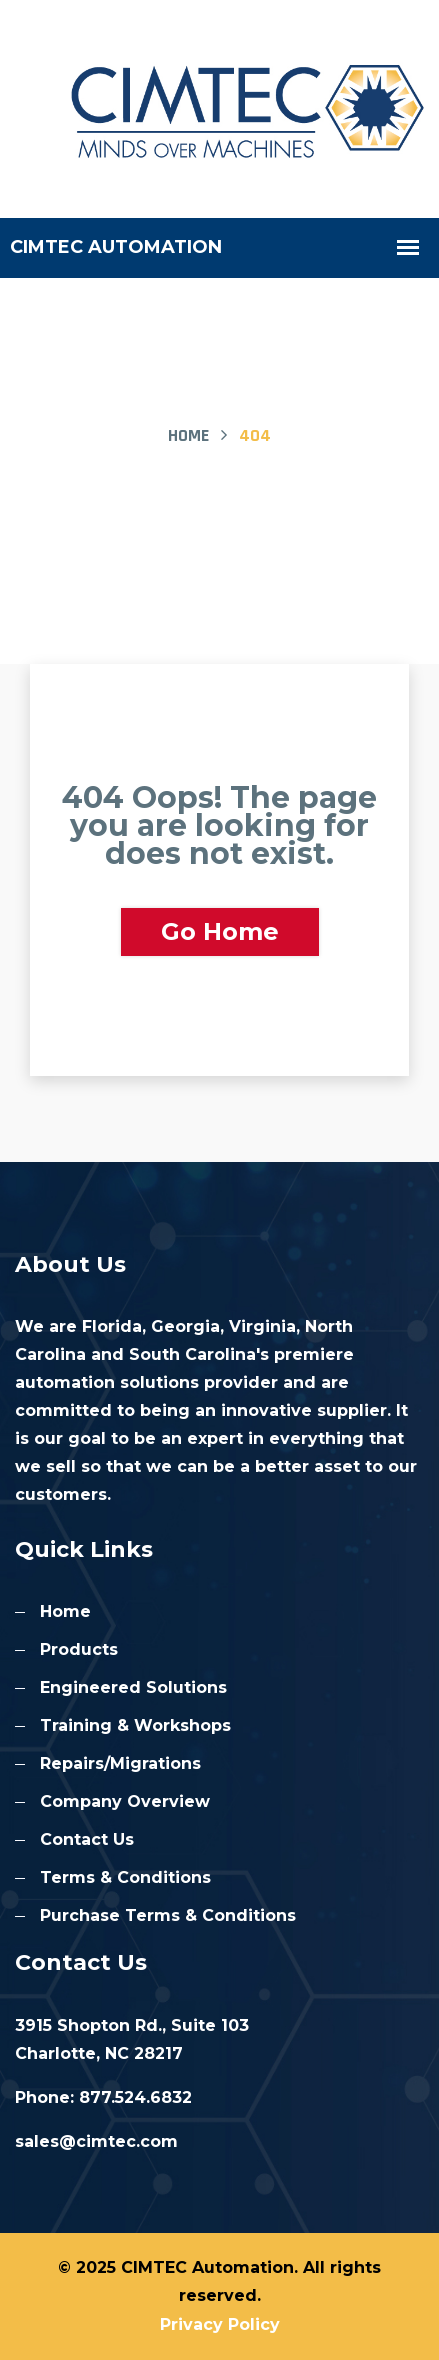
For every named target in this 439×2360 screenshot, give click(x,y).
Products (79, 1649)
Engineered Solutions (133, 1687)
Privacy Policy (220, 2324)
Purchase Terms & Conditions (168, 1915)
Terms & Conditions (125, 1877)
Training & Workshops (135, 1725)
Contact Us (87, 1839)
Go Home (220, 931)
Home (188, 435)
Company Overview (125, 1801)
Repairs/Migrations (120, 1763)
